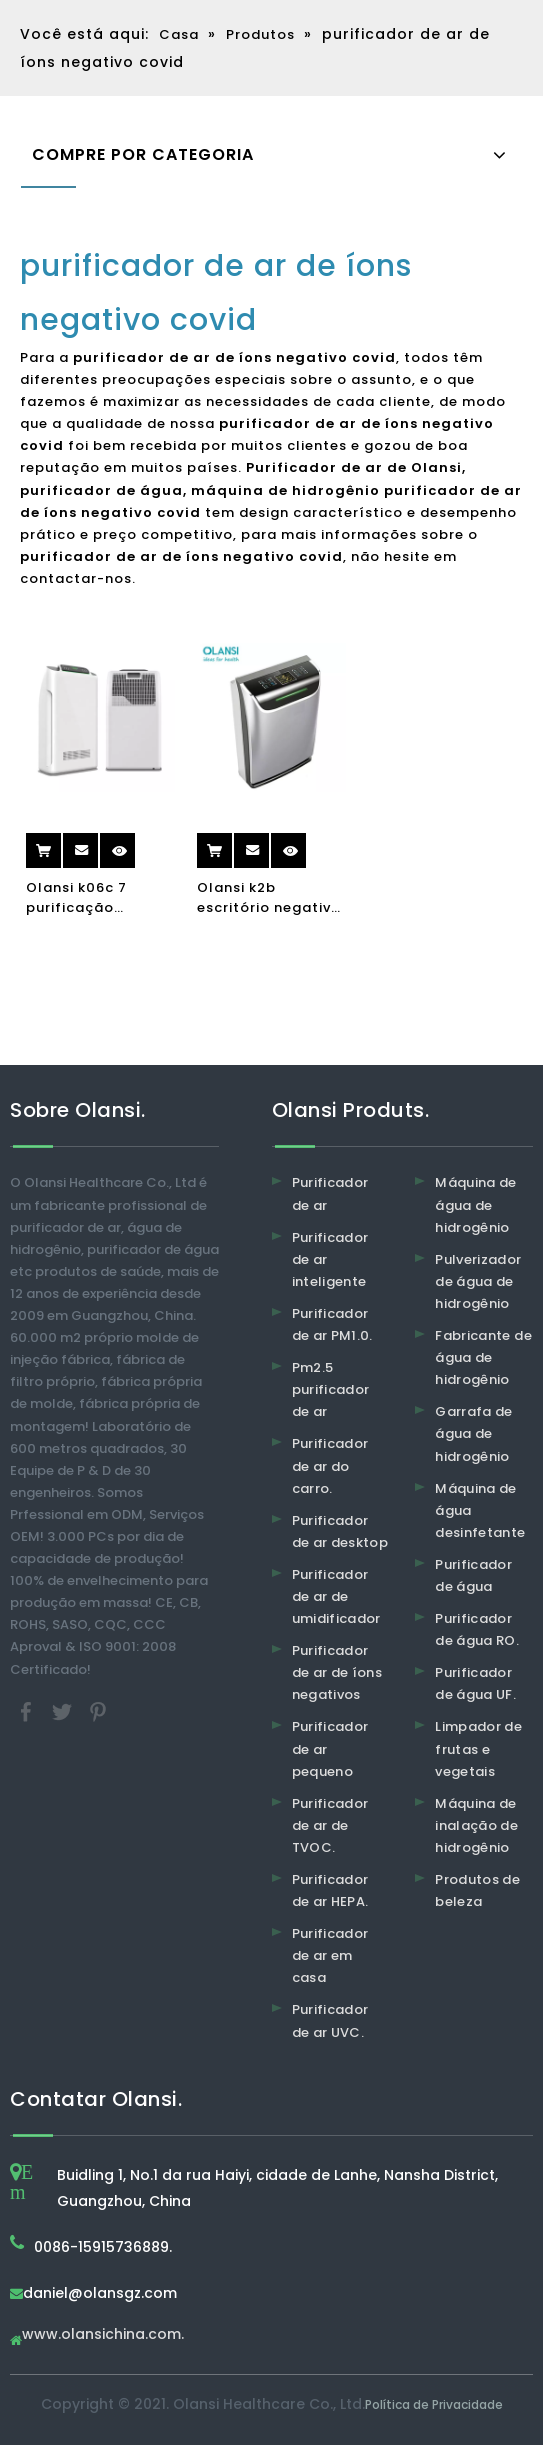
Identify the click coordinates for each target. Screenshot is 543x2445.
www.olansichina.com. (103, 2335)
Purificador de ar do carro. (330, 1465)
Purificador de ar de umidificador (336, 1596)
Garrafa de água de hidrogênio (474, 1433)
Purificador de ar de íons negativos (337, 1672)
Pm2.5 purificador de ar (331, 1389)
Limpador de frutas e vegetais (478, 1748)
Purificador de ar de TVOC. (330, 1825)
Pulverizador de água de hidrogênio (478, 1281)
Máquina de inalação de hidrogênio (476, 1825)
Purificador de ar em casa (330, 1955)
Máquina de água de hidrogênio (476, 1204)
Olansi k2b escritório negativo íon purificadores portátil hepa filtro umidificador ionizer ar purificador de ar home (269, 898)
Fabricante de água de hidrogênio (483, 1357)
